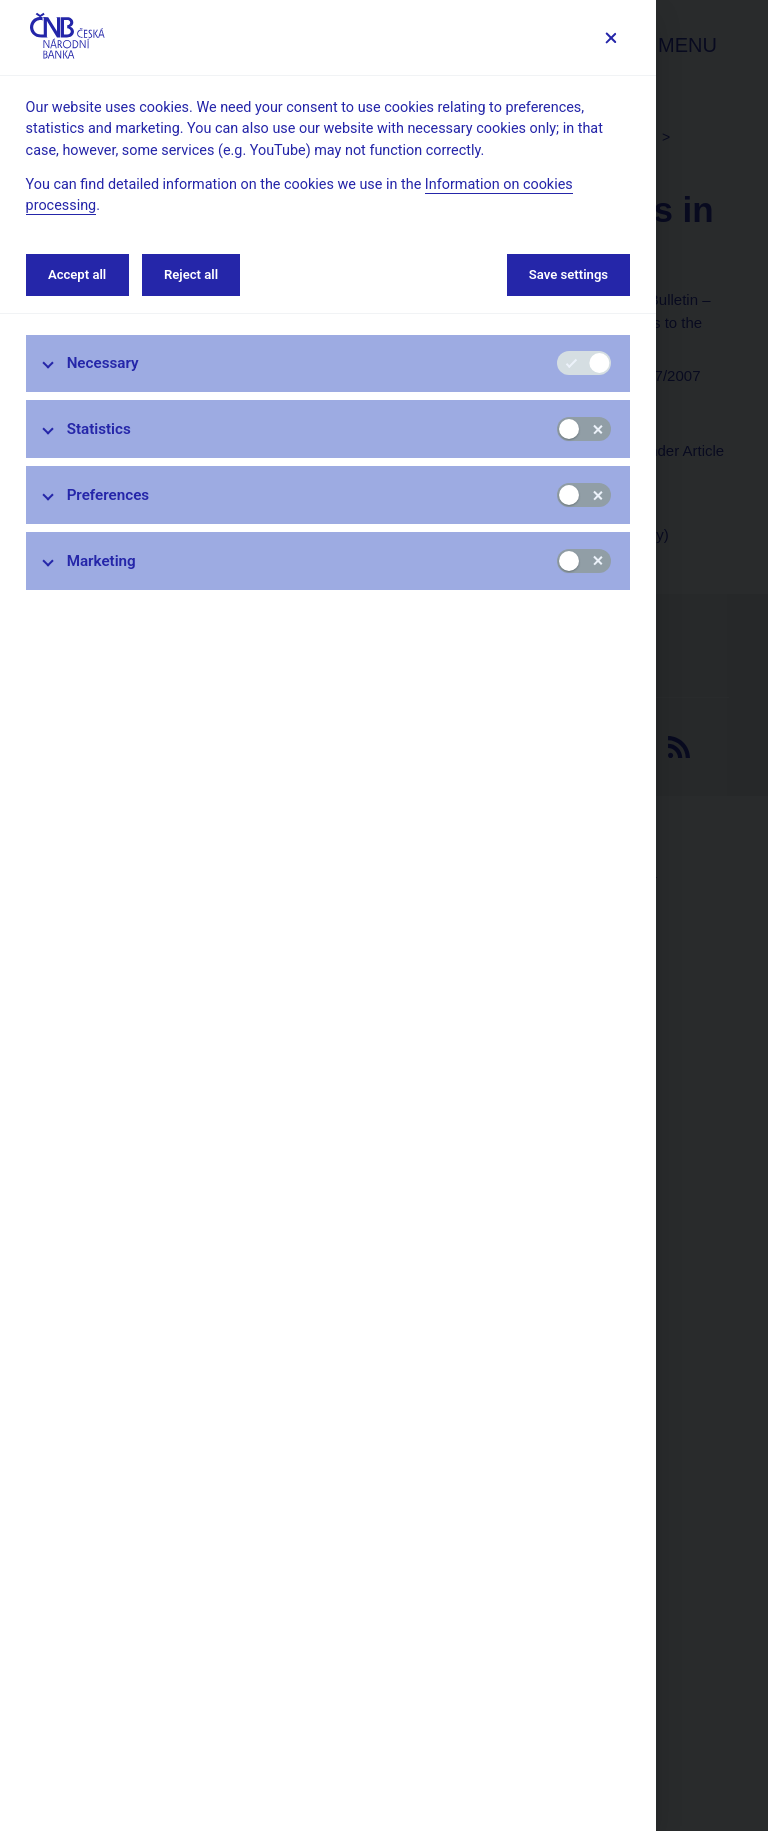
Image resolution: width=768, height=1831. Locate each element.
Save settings (568, 274)
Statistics (99, 429)
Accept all (77, 274)
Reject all (191, 274)
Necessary (103, 363)
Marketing (101, 561)
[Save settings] (610, 37)
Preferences (108, 495)
